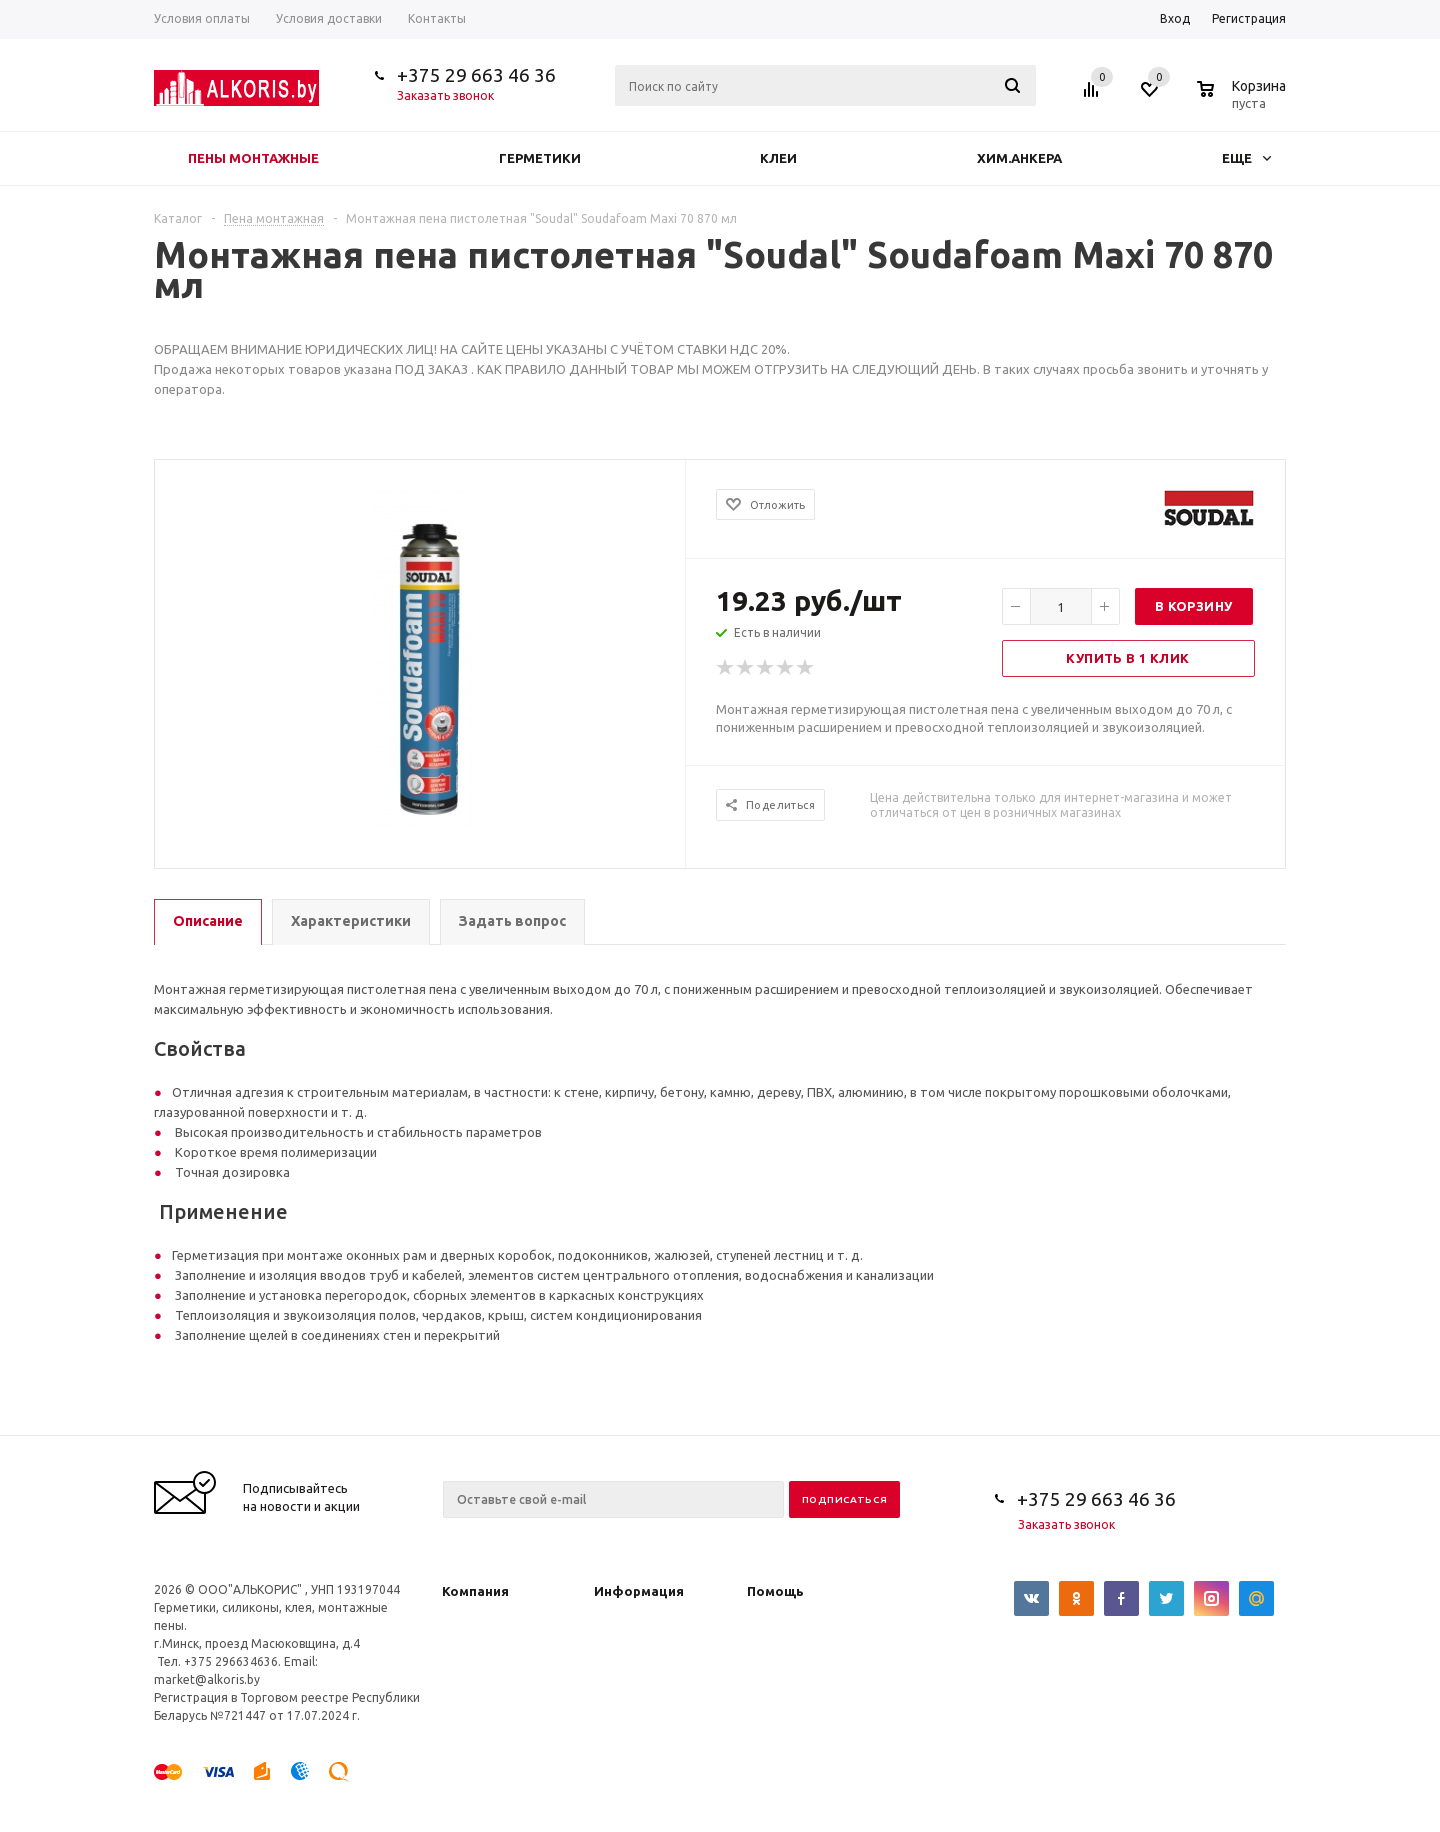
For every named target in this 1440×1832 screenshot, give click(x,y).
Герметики (540, 158)
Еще (1246, 158)
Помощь (775, 1591)
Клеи (778, 158)
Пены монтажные (253, 158)
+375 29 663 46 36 (476, 75)
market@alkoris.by (207, 1679)
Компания (475, 1591)
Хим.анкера (1019, 158)
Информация (639, 1591)
